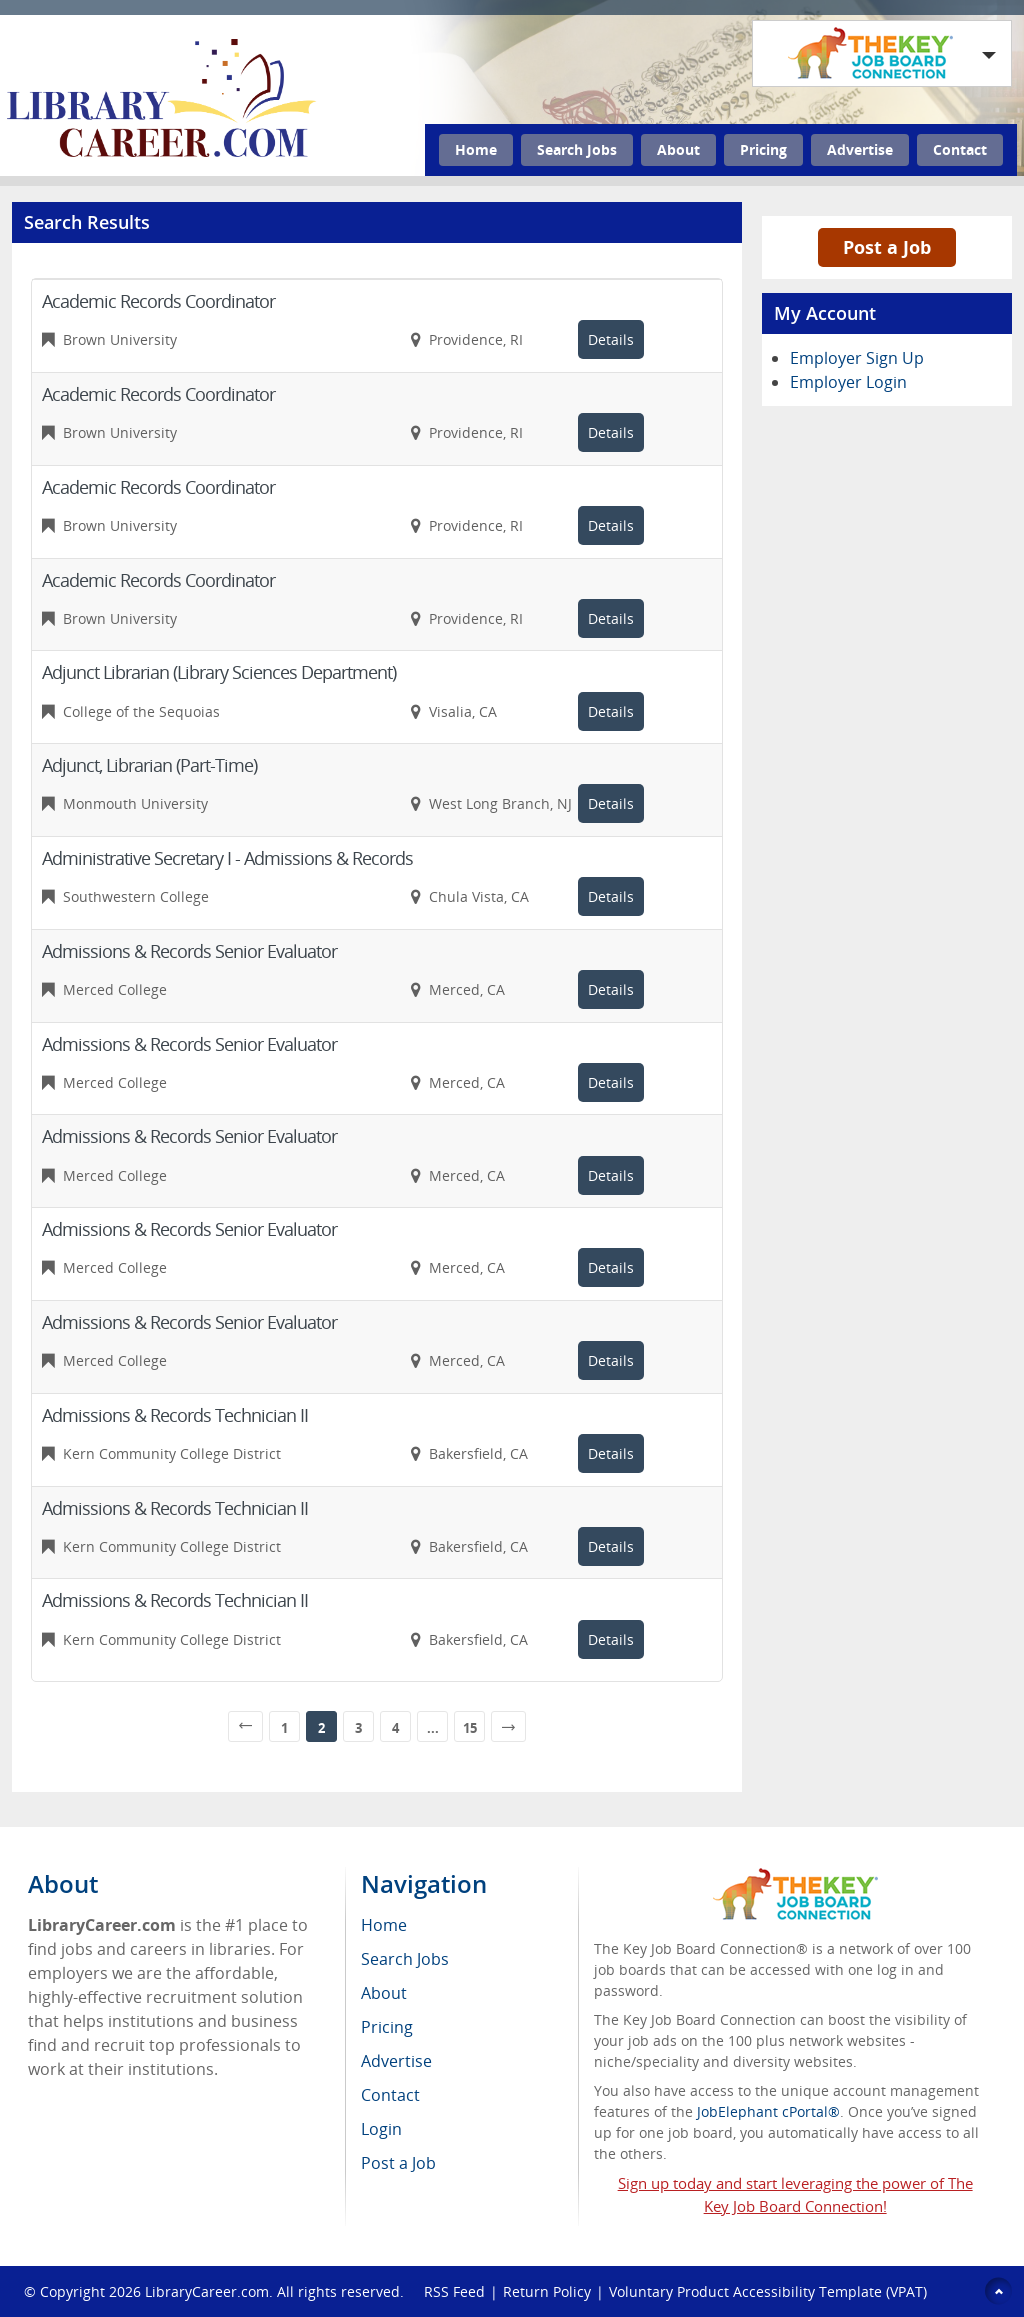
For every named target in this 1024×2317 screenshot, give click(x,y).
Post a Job (887, 247)
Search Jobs (577, 149)
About (678, 149)
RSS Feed (454, 2291)
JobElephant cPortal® (768, 2111)
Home (476, 149)
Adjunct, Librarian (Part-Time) (149, 765)
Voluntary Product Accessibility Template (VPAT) (768, 2291)
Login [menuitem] (381, 2129)
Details (611, 339)
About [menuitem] (384, 1993)
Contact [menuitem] (390, 2095)
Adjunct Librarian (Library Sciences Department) (219, 672)
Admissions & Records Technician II (175, 1415)
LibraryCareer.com (207, 2291)
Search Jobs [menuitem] (405, 1959)
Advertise (860, 149)
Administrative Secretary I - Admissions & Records (227, 858)
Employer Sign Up (857, 358)
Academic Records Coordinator (158, 301)
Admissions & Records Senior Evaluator (189, 951)
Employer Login (848, 382)
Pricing (763, 149)
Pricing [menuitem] (387, 2027)
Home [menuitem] (384, 1925)
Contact (960, 149)
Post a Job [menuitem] (398, 2163)
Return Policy (547, 2291)
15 (470, 1728)
